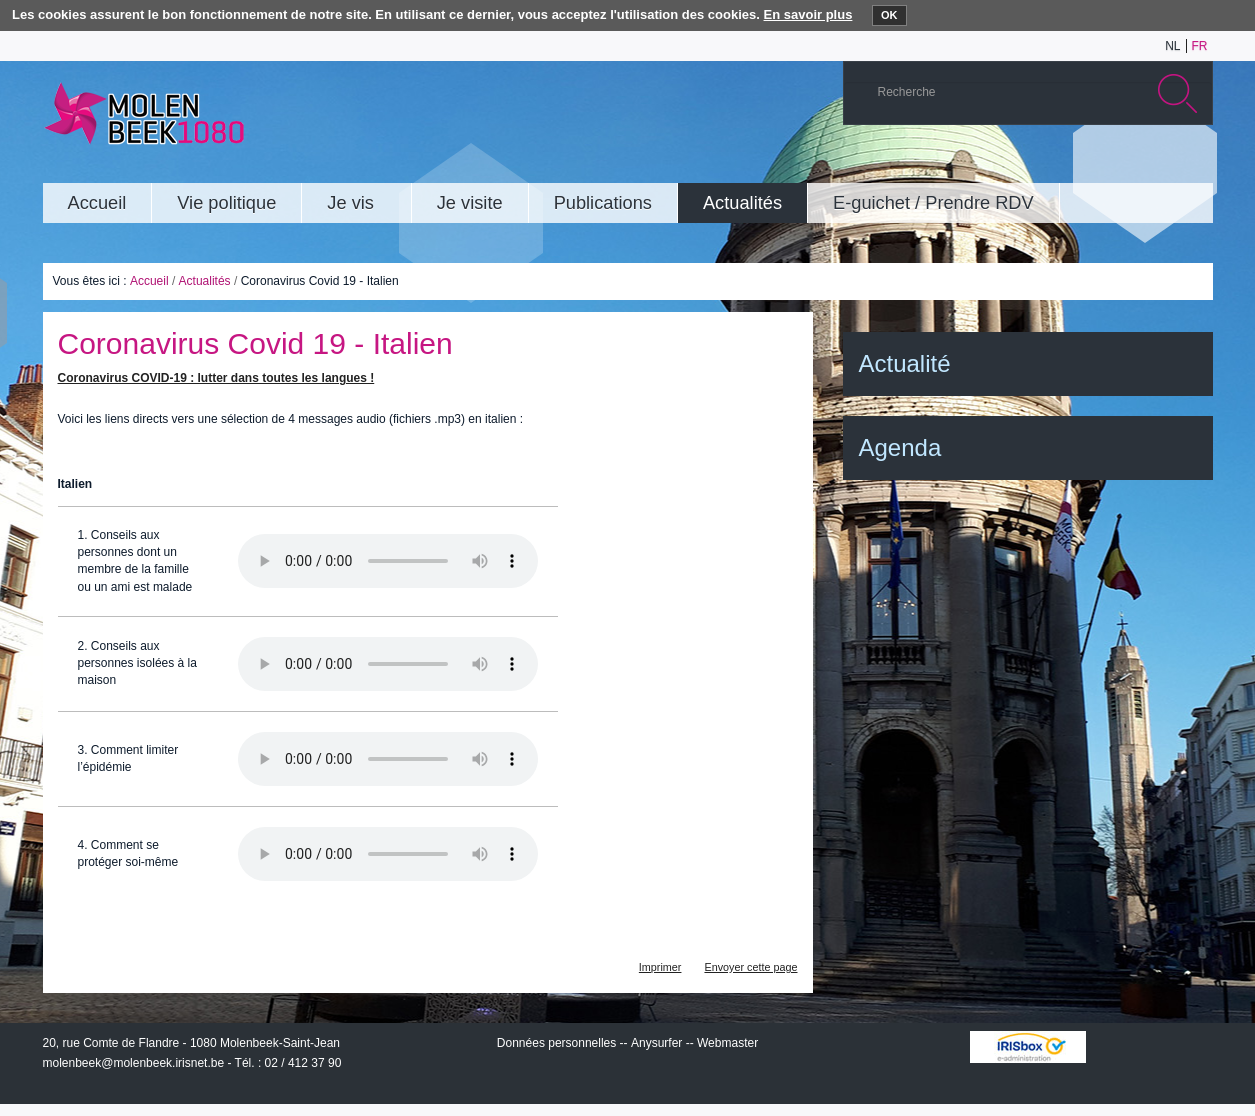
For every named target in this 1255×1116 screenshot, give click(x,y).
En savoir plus (808, 14)
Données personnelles (556, 1043)
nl (1172, 46)
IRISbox (1028, 1047)
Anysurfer (656, 1043)
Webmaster (727, 1043)
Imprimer (660, 967)
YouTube (1072, 164)
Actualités (205, 281)
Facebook (1162, 164)
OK (889, 15)
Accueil (149, 281)
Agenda (900, 447)
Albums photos (1102, 164)
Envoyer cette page (750, 967)
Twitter (1132, 164)
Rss (1192, 164)
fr (1200, 46)
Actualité (905, 363)
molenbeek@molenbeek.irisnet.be (134, 1063)
